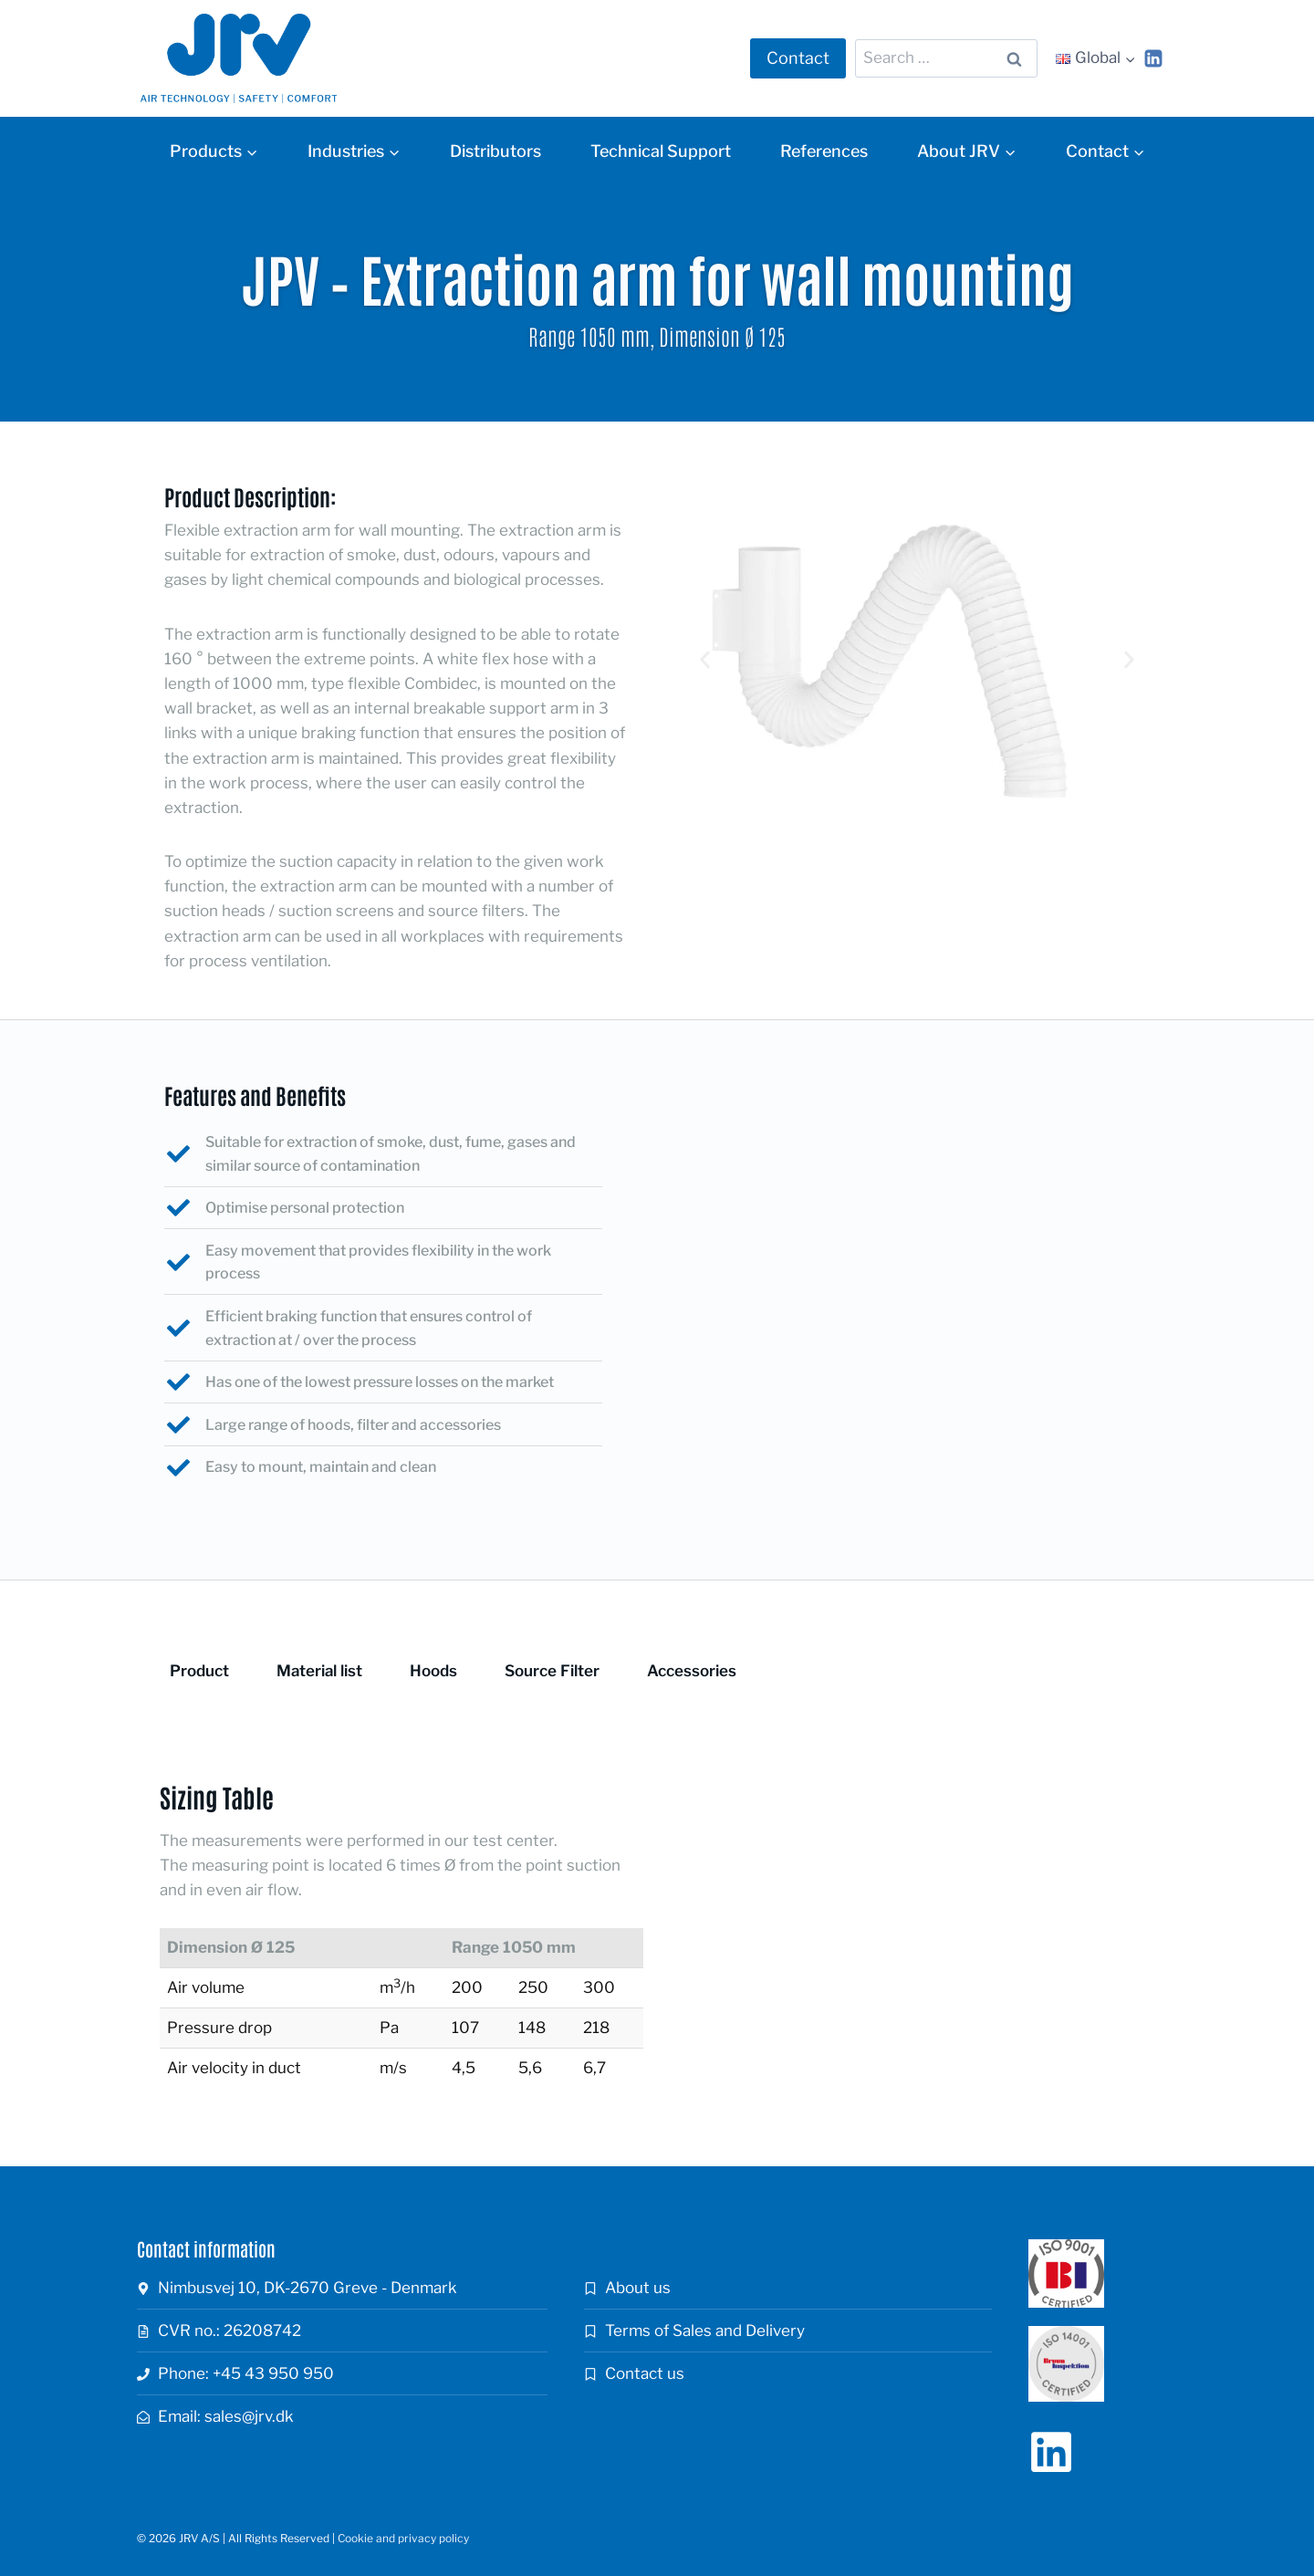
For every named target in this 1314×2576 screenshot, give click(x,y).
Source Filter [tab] (552, 1671)
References (824, 151)
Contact (797, 58)
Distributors (495, 151)
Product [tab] (199, 1671)
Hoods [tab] (433, 1671)
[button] (705, 660)
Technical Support (660, 151)
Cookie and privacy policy (403, 2538)
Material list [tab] (319, 1671)
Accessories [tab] (691, 1671)
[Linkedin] (1153, 58)
